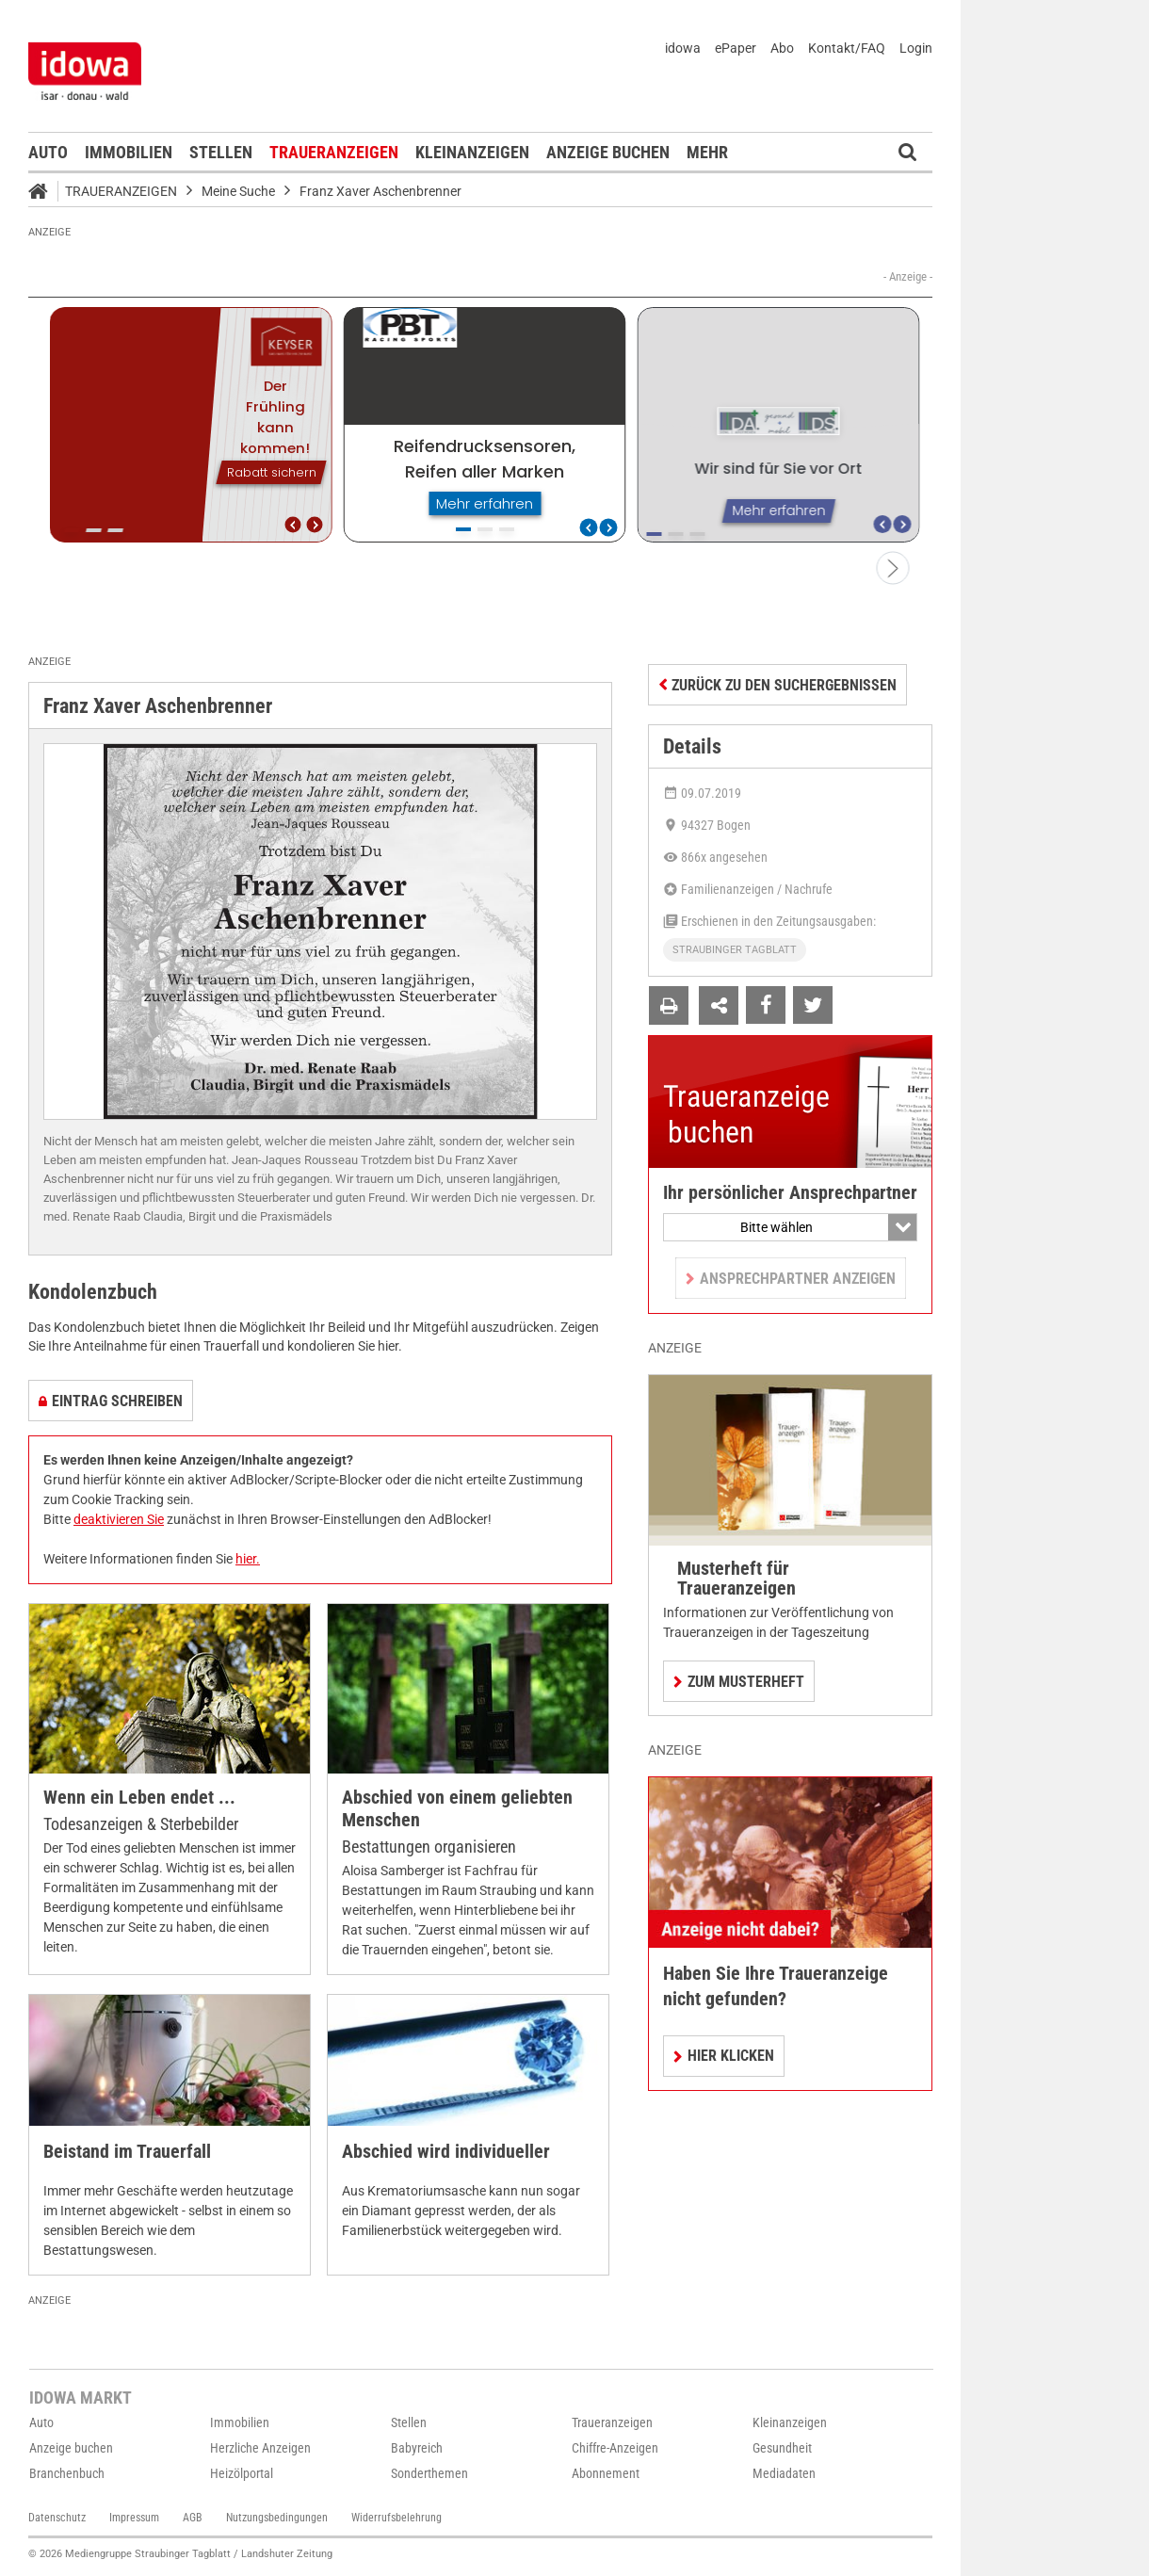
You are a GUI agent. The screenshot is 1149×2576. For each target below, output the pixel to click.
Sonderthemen (429, 2473)
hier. (247, 1558)
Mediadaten (784, 2473)
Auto (48, 152)
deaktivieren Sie (118, 1519)
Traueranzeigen (333, 152)
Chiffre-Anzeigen (615, 2447)
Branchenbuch (67, 2473)
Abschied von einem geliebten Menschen (457, 1809)
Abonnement (605, 2473)
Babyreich (417, 2447)
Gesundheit (782, 2447)
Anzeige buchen (608, 152)
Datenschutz (57, 2517)
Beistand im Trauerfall (127, 2152)
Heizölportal (241, 2473)
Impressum (134, 2517)
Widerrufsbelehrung (396, 2517)
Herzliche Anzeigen (260, 2447)
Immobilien (128, 152)
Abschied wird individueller (446, 2152)
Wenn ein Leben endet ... (139, 1797)
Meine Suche (238, 191)
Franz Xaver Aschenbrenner (380, 191)
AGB (192, 2517)
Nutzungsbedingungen (277, 2517)
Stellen (220, 152)
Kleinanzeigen (472, 152)
